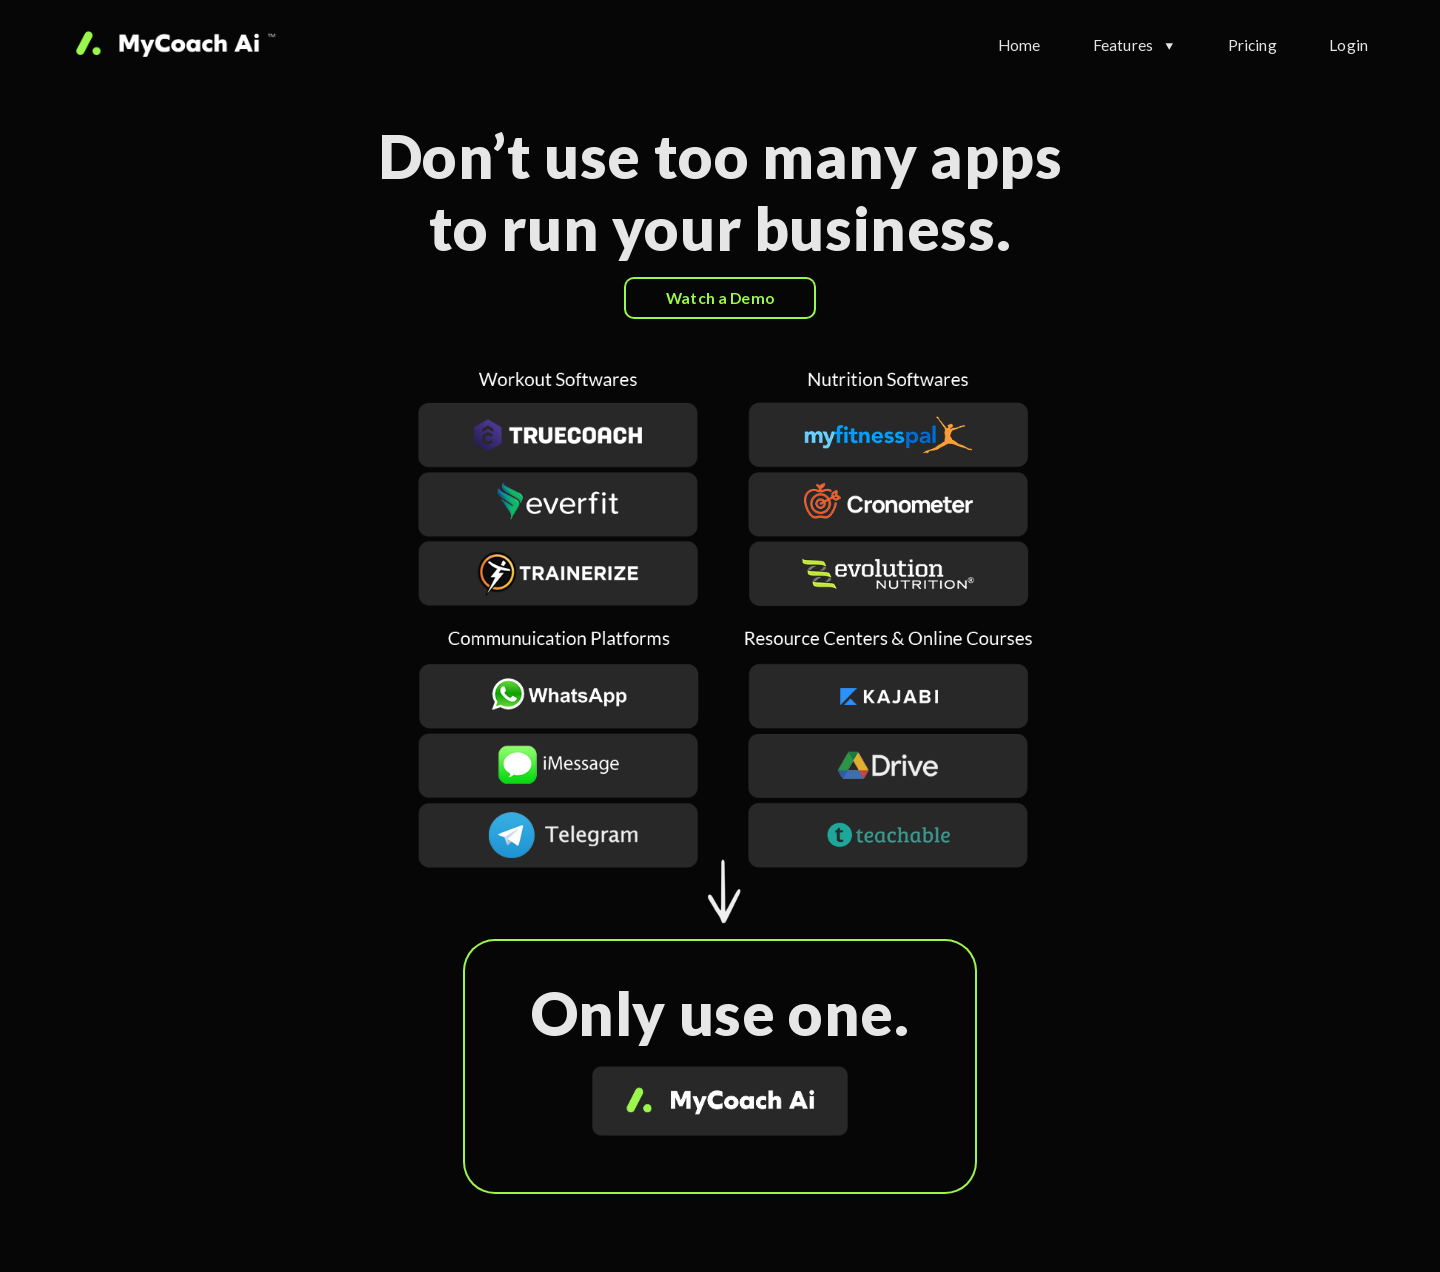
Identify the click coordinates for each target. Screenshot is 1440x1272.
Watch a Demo (720, 298)
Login (1348, 45)
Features (1123, 45)
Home (1019, 45)
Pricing (1252, 45)
